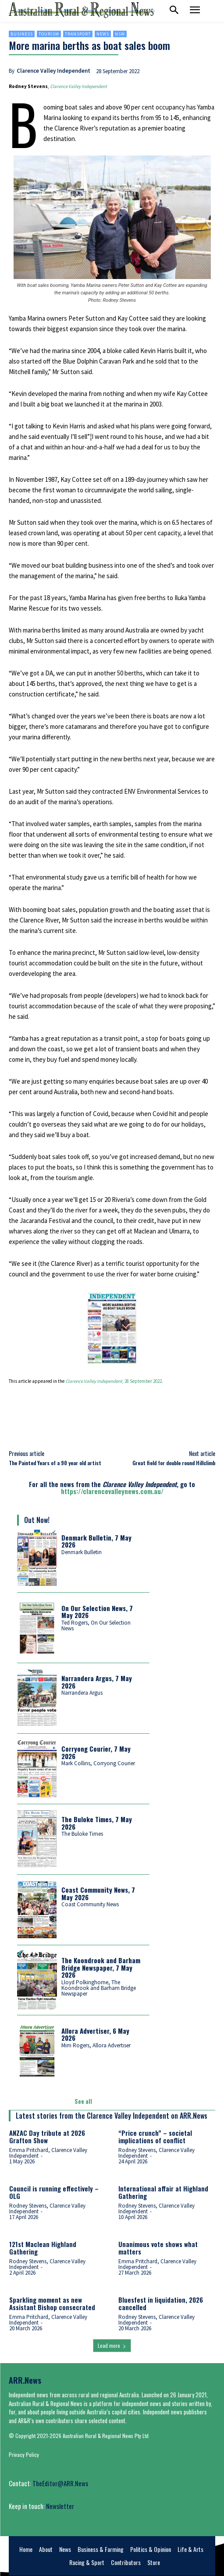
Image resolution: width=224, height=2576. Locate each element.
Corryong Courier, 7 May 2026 (96, 1752)
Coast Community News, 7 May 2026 (98, 1893)
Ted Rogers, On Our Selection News (96, 1625)
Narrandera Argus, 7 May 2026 (96, 1681)
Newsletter (60, 2506)
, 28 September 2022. (114, 1381)
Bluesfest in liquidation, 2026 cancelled (160, 2303)
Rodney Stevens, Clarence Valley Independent (156, 2152)
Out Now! (37, 1520)
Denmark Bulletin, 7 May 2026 (96, 1541)
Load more (112, 2345)
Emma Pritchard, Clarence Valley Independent (48, 2152)
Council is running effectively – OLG (54, 2192)
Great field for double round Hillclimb (173, 1462)
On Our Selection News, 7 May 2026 (97, 1611)
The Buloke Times (82, 1833)
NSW (120, 34)
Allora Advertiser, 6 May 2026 (95, 2034)
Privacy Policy (24, 2454)
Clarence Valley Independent (53, 70)
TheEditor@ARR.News (60, 2483)
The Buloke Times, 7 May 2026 (96, 1822)
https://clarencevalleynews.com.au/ (112, 1491)
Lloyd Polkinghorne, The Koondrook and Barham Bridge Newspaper (98, 1988)
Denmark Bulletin (81, 1552)
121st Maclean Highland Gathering (42, 2247)
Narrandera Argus (82, 1692)
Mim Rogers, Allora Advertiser (96, 2045)
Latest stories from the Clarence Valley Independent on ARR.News (111, 2115)
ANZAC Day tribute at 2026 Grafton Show (47, 2136)
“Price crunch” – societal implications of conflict (155, 2136)
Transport (77, 34)
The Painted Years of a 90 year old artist (55, 1462)
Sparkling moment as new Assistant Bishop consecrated (52, 2303)
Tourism (49, 34)
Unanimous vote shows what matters (158, 2247)
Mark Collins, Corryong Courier (98, 1763)
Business (22, 34)
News (103, 34)
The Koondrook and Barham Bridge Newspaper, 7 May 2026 (100, 1967)
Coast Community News (90, 1904)
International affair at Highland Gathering (163, 2192)
